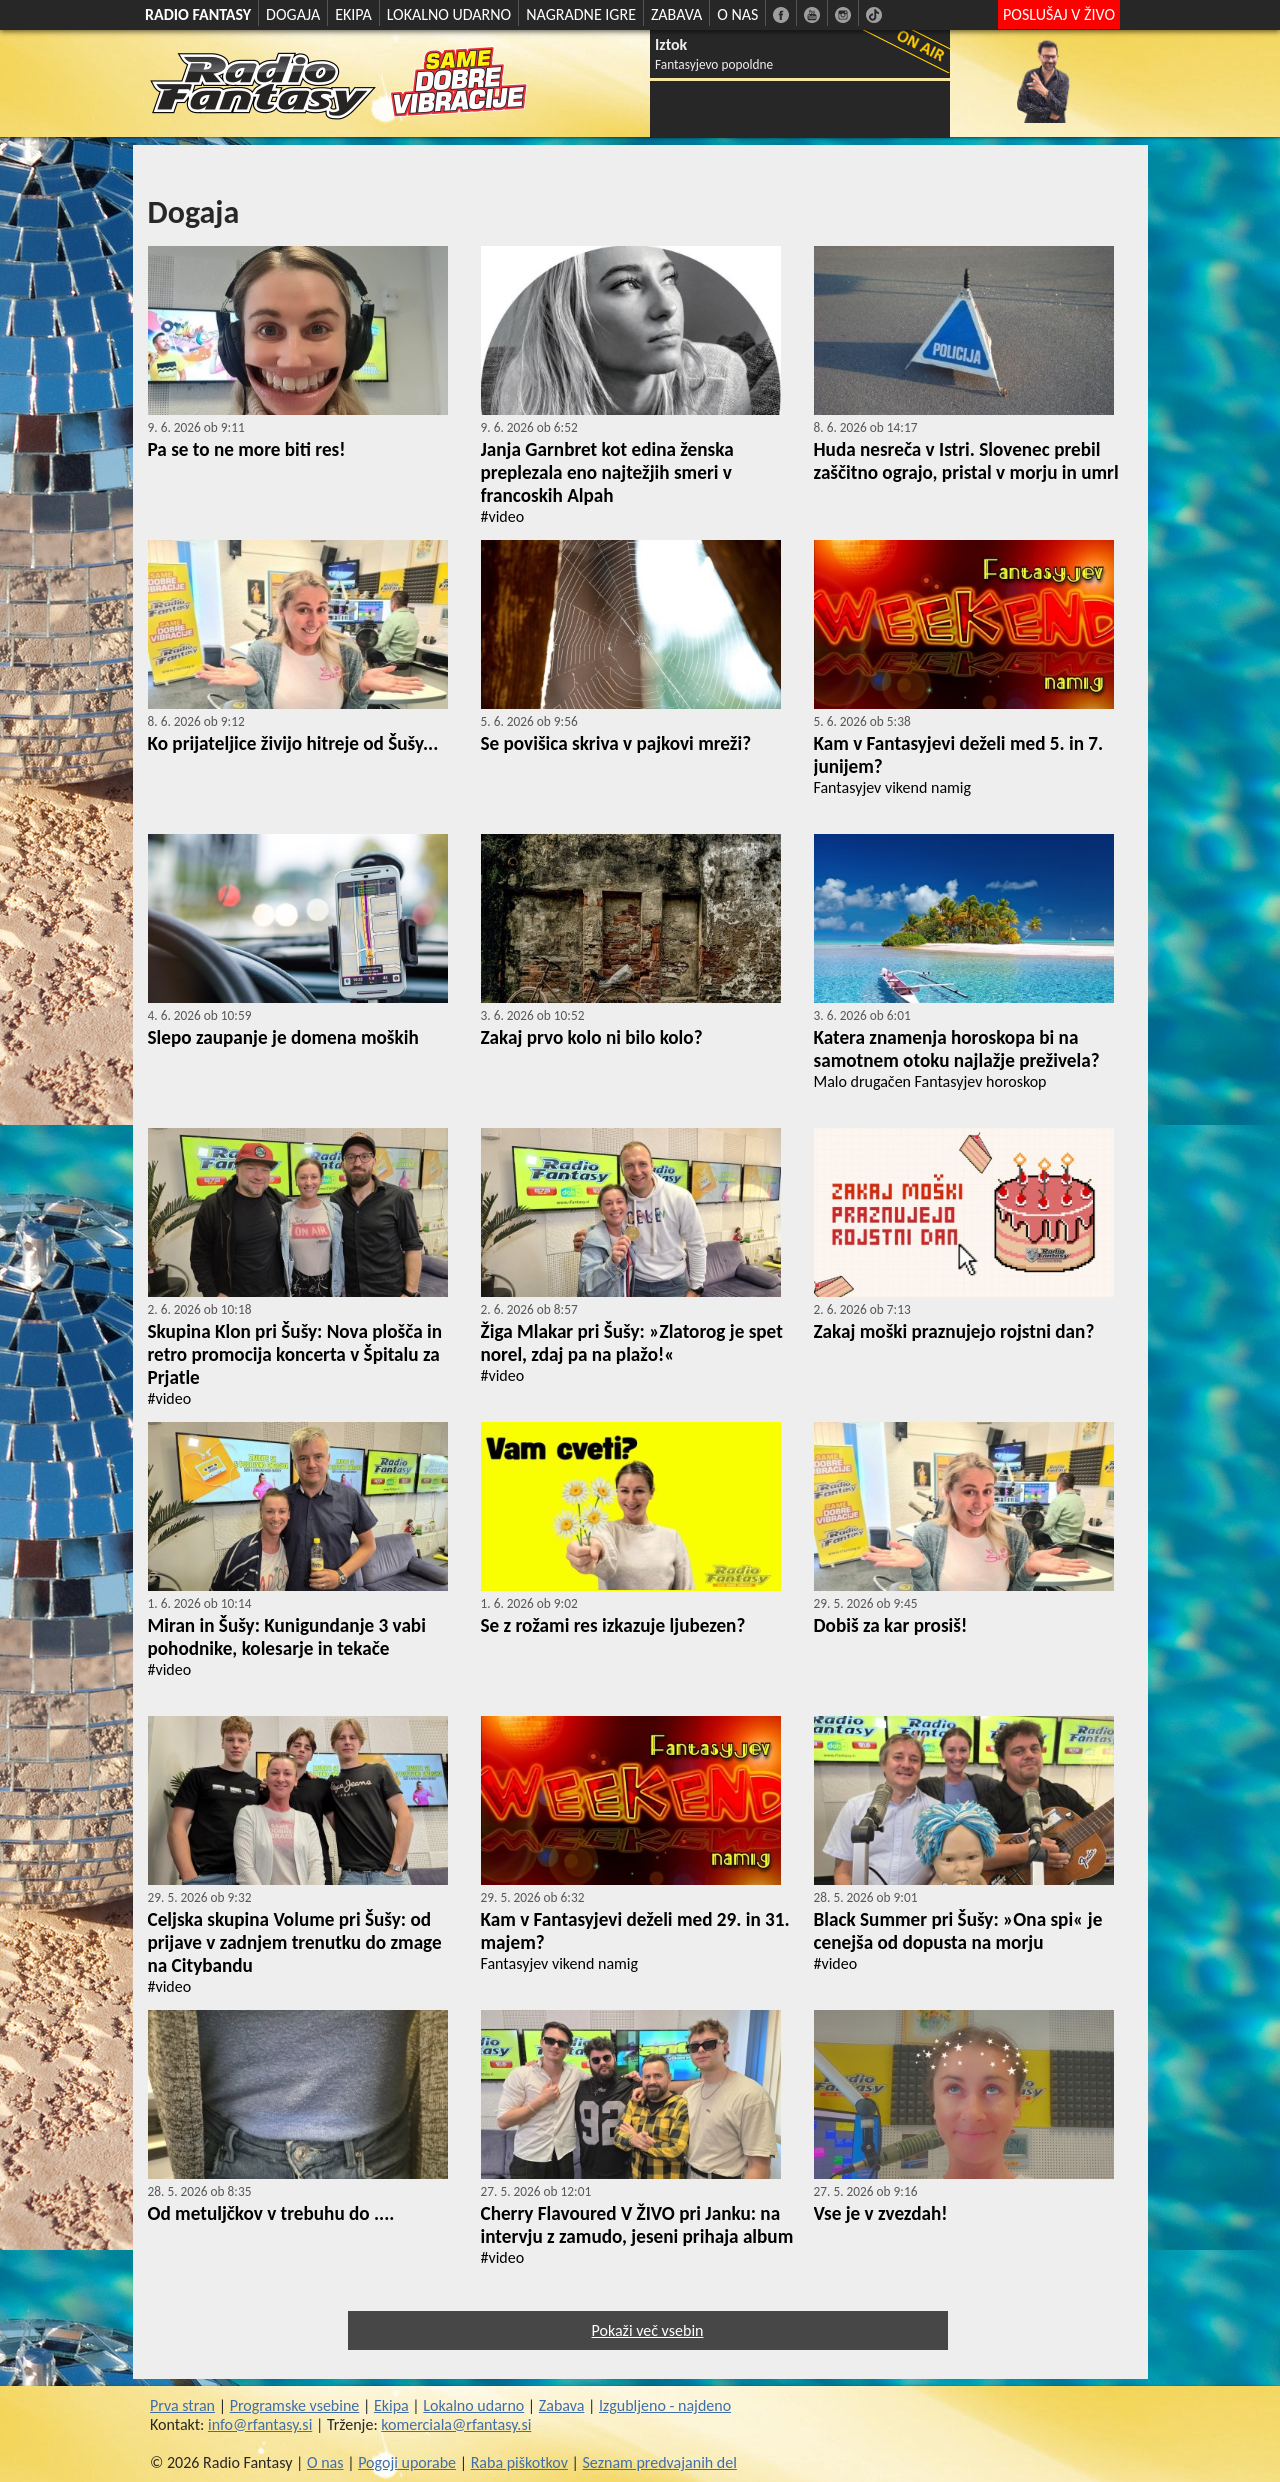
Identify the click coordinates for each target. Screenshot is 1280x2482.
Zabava (562, 2405)
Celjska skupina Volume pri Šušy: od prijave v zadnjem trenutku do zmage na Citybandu (295, 1942)
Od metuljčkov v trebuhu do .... (271, 2213)
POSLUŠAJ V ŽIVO (1059, 14)
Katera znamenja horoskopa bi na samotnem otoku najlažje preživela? (957, 1049)
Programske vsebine (295, 2405)
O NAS (737, 14)
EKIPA (353, 14)
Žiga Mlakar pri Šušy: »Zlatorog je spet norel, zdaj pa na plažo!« (632, 1343)
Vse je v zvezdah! (881, 2213)
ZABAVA (676, 14)
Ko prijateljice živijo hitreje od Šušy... (293, 743)
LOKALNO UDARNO (449, 14)
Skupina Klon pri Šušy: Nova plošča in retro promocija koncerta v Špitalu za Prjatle (295, 1354)
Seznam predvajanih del (660, 2462)
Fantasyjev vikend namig (893, 787)
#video (503, 516)
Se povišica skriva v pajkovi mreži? (616, 743)
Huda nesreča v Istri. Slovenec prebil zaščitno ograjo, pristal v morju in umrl (966, 461)
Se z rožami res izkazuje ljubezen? (613, 1625)
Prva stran (182, 2405)
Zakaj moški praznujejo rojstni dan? (954, 1331)
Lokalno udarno (473, 2405)
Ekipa (391, 2405)
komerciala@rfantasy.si (456, 2424)
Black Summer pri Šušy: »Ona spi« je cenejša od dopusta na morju (958, 1931)
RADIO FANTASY (198, 14)
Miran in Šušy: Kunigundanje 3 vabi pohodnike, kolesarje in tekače (287, 1637)
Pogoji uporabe (407, 2462)
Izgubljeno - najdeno (665, 2405)
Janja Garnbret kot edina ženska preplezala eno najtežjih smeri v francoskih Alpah (607, 472)
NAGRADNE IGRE (581, 14)
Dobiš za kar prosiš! (891, 1625)
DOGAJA (293, 14)
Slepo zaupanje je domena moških (283, 1037)
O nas (325, 2462)
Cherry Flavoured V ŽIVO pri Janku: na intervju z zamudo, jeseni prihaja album (637, 2225)
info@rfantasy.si (260, 2424)
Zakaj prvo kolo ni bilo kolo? (592, 1037)
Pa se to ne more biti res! (247, 449)
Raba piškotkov (519, 2462)
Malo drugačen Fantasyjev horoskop (930, 1081)
